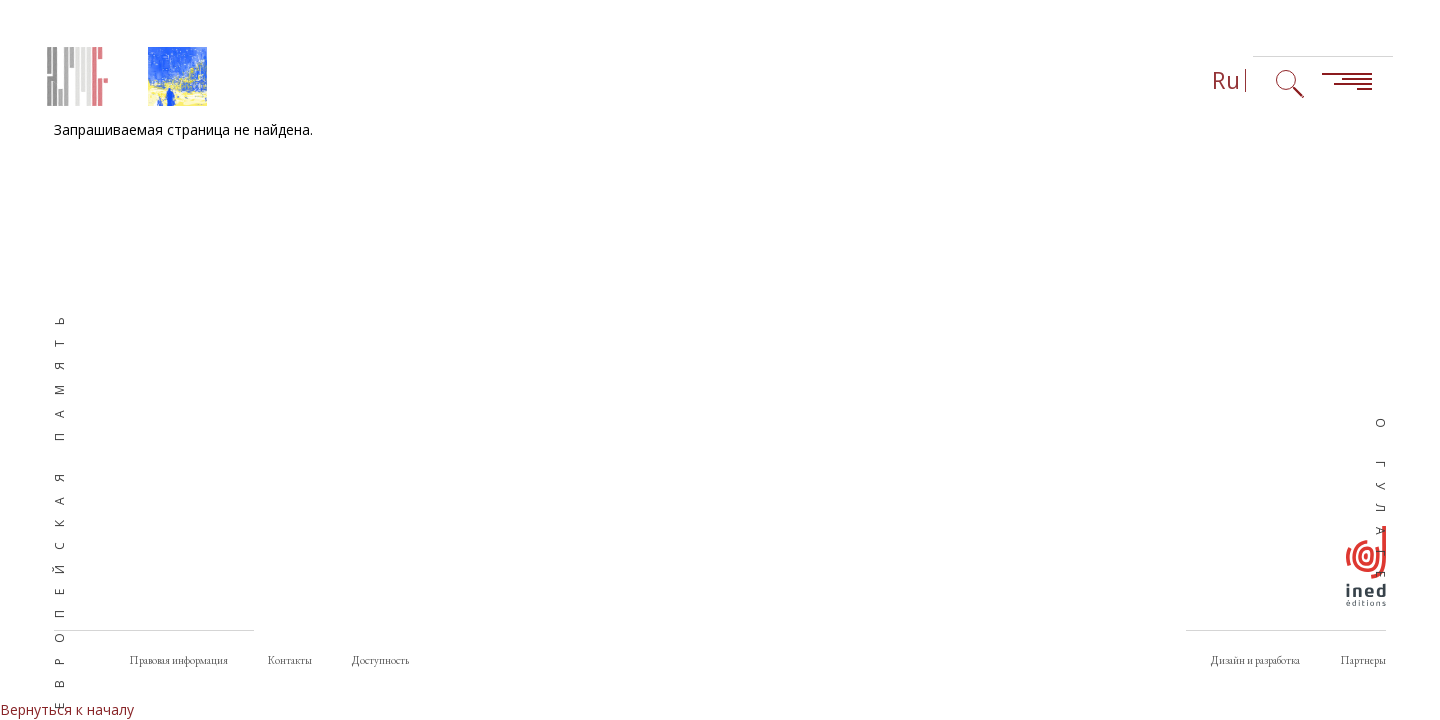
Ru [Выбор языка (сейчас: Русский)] (1226, 80)
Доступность (380, 660)
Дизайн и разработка (1255, 660)
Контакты (290, 660)
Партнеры (1363, 660)
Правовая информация (178, 660)
